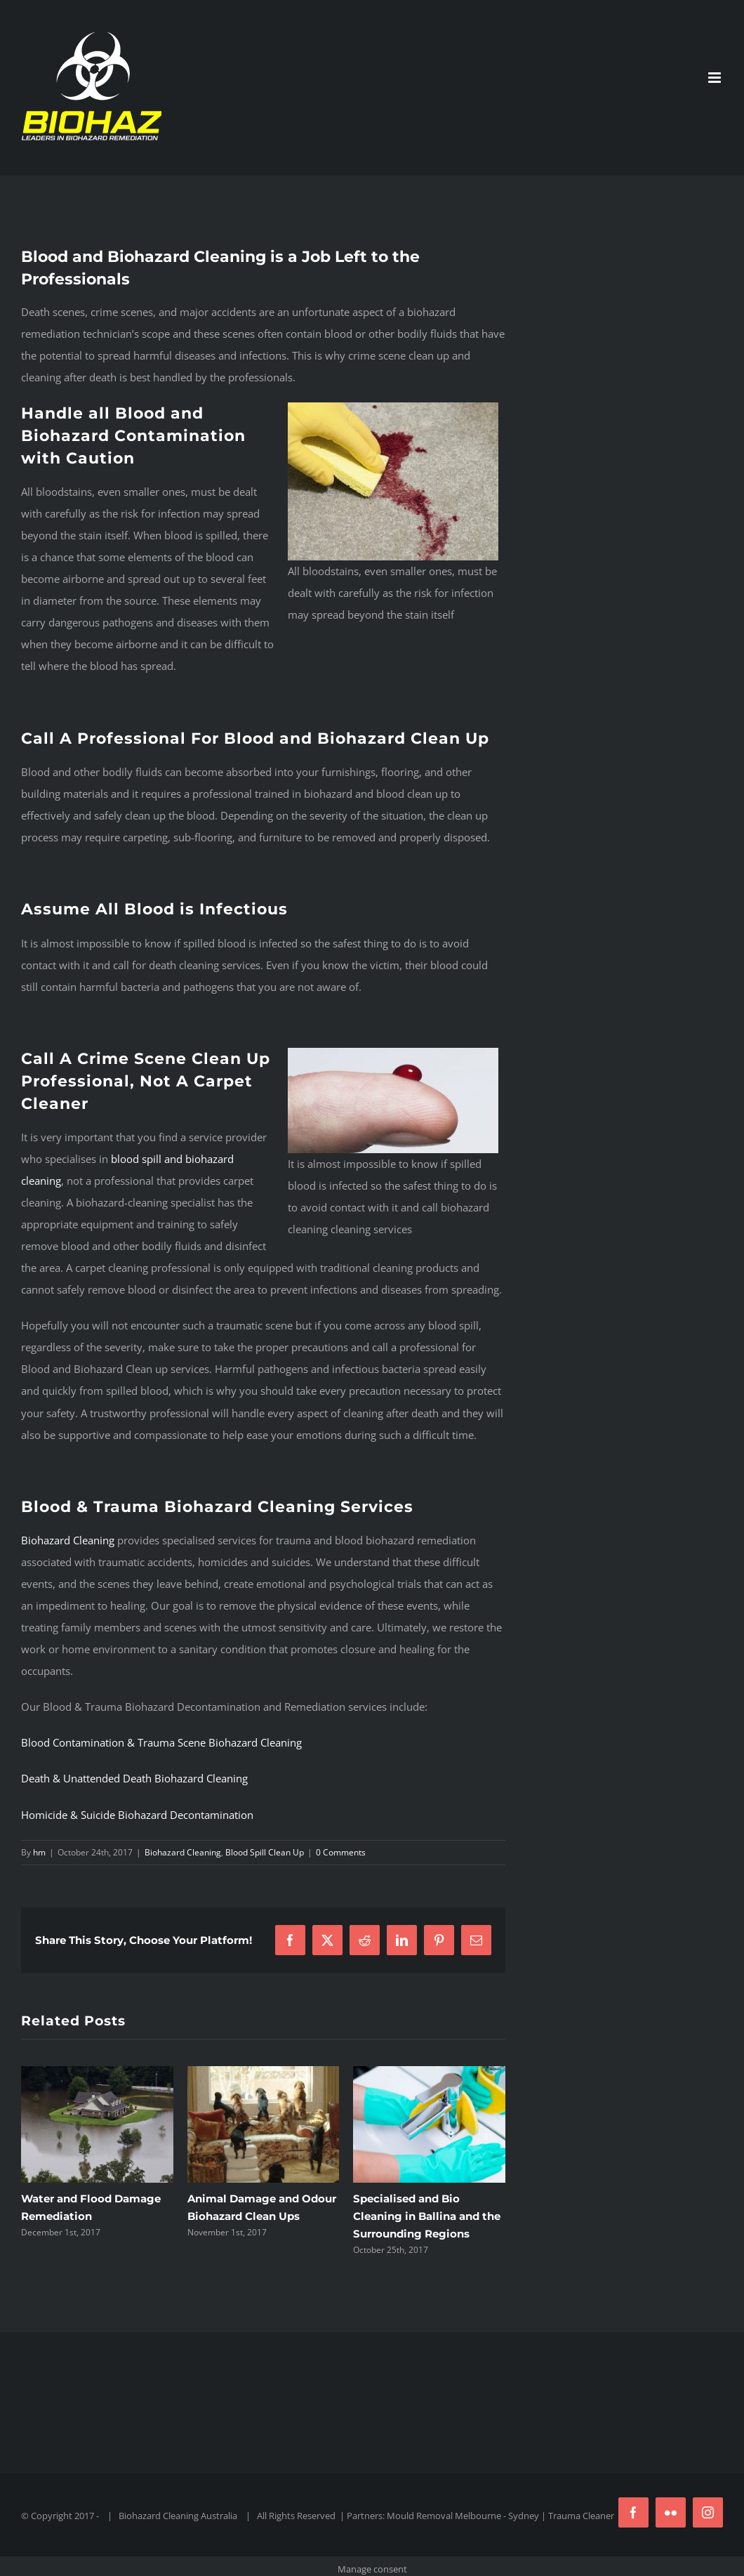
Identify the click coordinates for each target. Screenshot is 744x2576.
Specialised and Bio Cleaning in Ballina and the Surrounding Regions (426, 2216)
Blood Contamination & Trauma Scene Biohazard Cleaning (161, 1742)
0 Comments (341, 1852)
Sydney (523, 2515)
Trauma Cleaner (581, 2515)
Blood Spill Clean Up (264, 1852)
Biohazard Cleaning (67, 1540)
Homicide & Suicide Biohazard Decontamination (137, 1815)
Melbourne (478, 2515)
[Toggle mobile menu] (715, 77)
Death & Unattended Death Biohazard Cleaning (134, 1778)
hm (39, 1852)
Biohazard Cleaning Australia (178, 2515)
